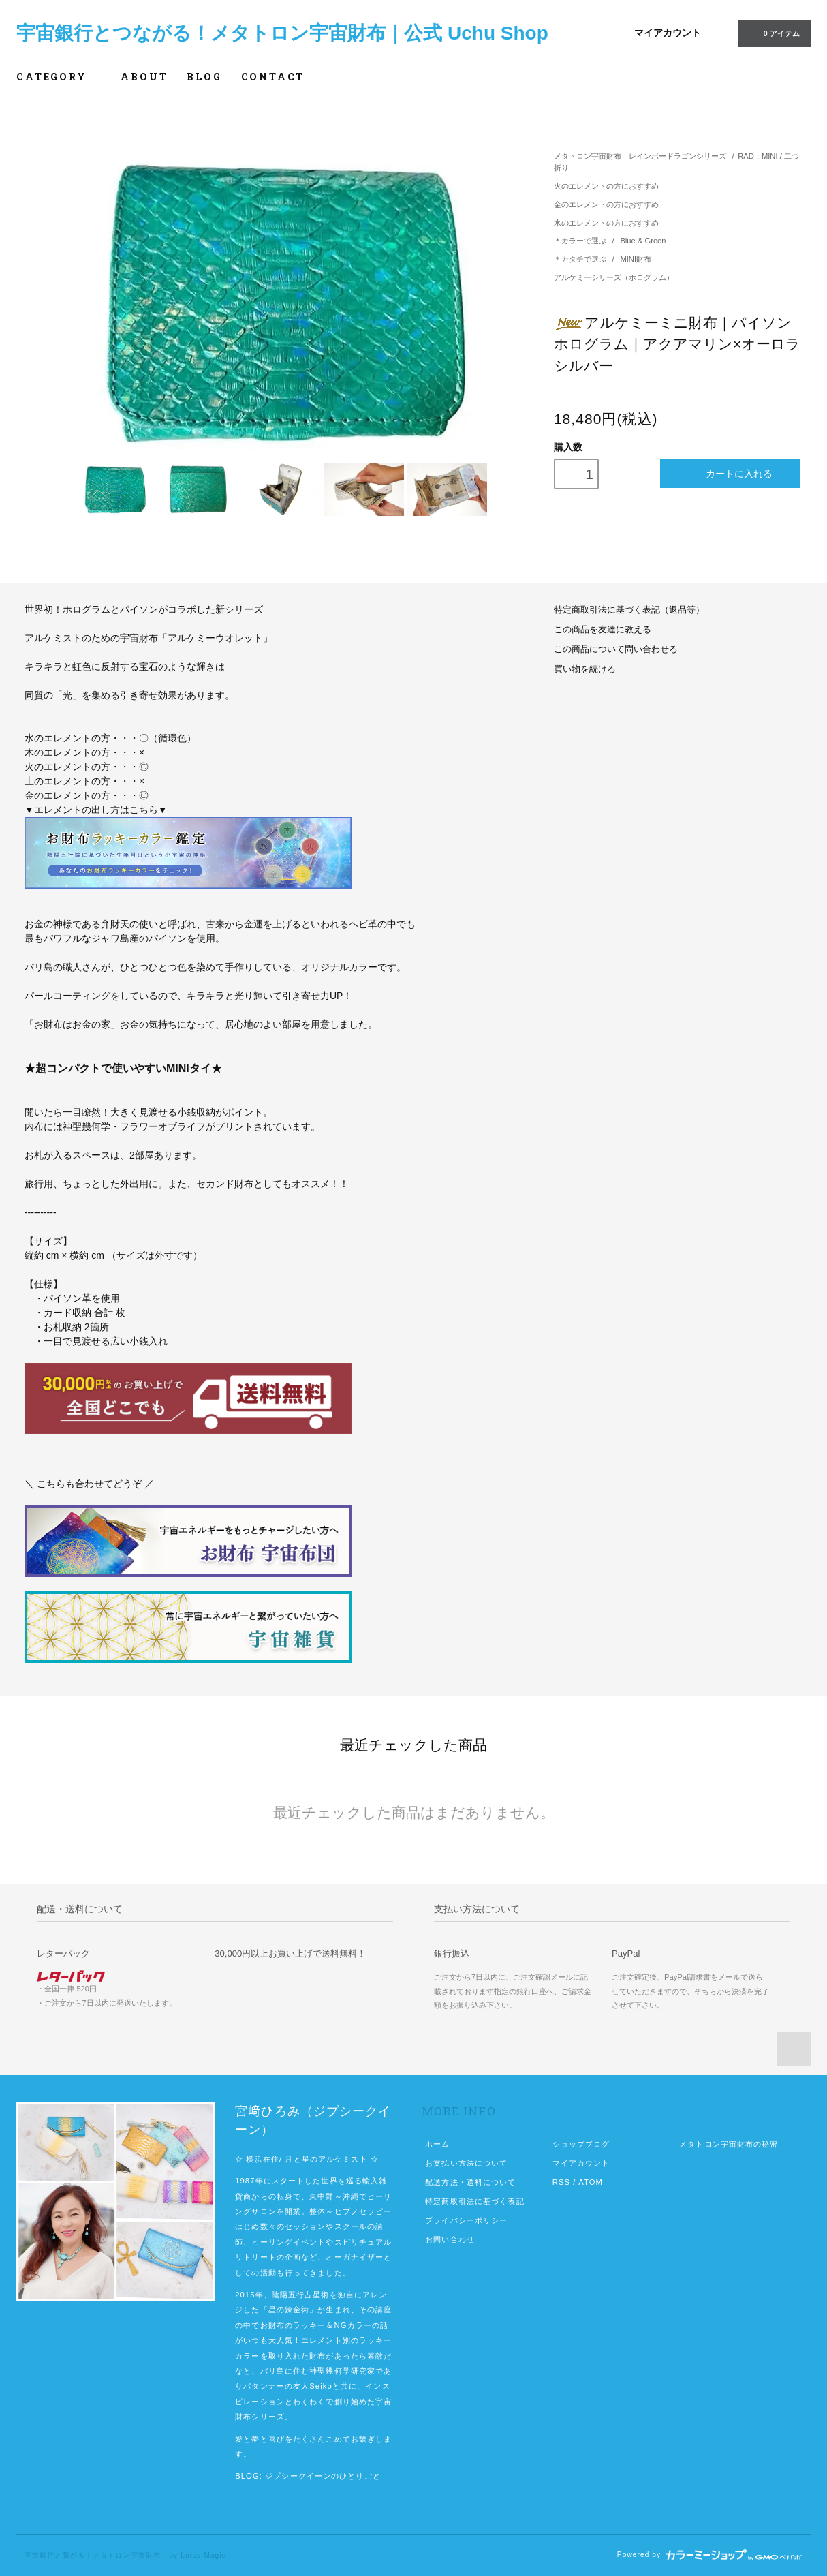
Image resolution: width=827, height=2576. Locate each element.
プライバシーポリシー (466, 2220)
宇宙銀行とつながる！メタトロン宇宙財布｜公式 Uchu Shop (282, 33)
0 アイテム (773, 32)
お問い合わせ (450, 2239)
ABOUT (144, 76)
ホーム (437, 2144)
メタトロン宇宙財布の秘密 (728, 2144)
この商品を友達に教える (602, 629)
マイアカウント (667, 32)
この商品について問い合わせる (616, 649)
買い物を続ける (585, 669)
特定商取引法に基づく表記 (474, 2201)
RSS (561, 2182)
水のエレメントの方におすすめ (606, 223)
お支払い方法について (466, 2163)
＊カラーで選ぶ (581, 240)
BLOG (204, 76)
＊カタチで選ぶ (581, 259)
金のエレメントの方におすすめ (606, 204)
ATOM (590, 2182)
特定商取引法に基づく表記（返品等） (629, 610)
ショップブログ (581, 2144)
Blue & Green (643, 240)
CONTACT (273, 76)
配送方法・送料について (470, 2182)
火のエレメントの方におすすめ (606, 186)
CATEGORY (59, 76)
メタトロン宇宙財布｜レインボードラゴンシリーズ (640, 156)
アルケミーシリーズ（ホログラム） (614, 277)
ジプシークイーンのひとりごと (323, 2476)
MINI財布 (635, 259)
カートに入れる (730, 473)
